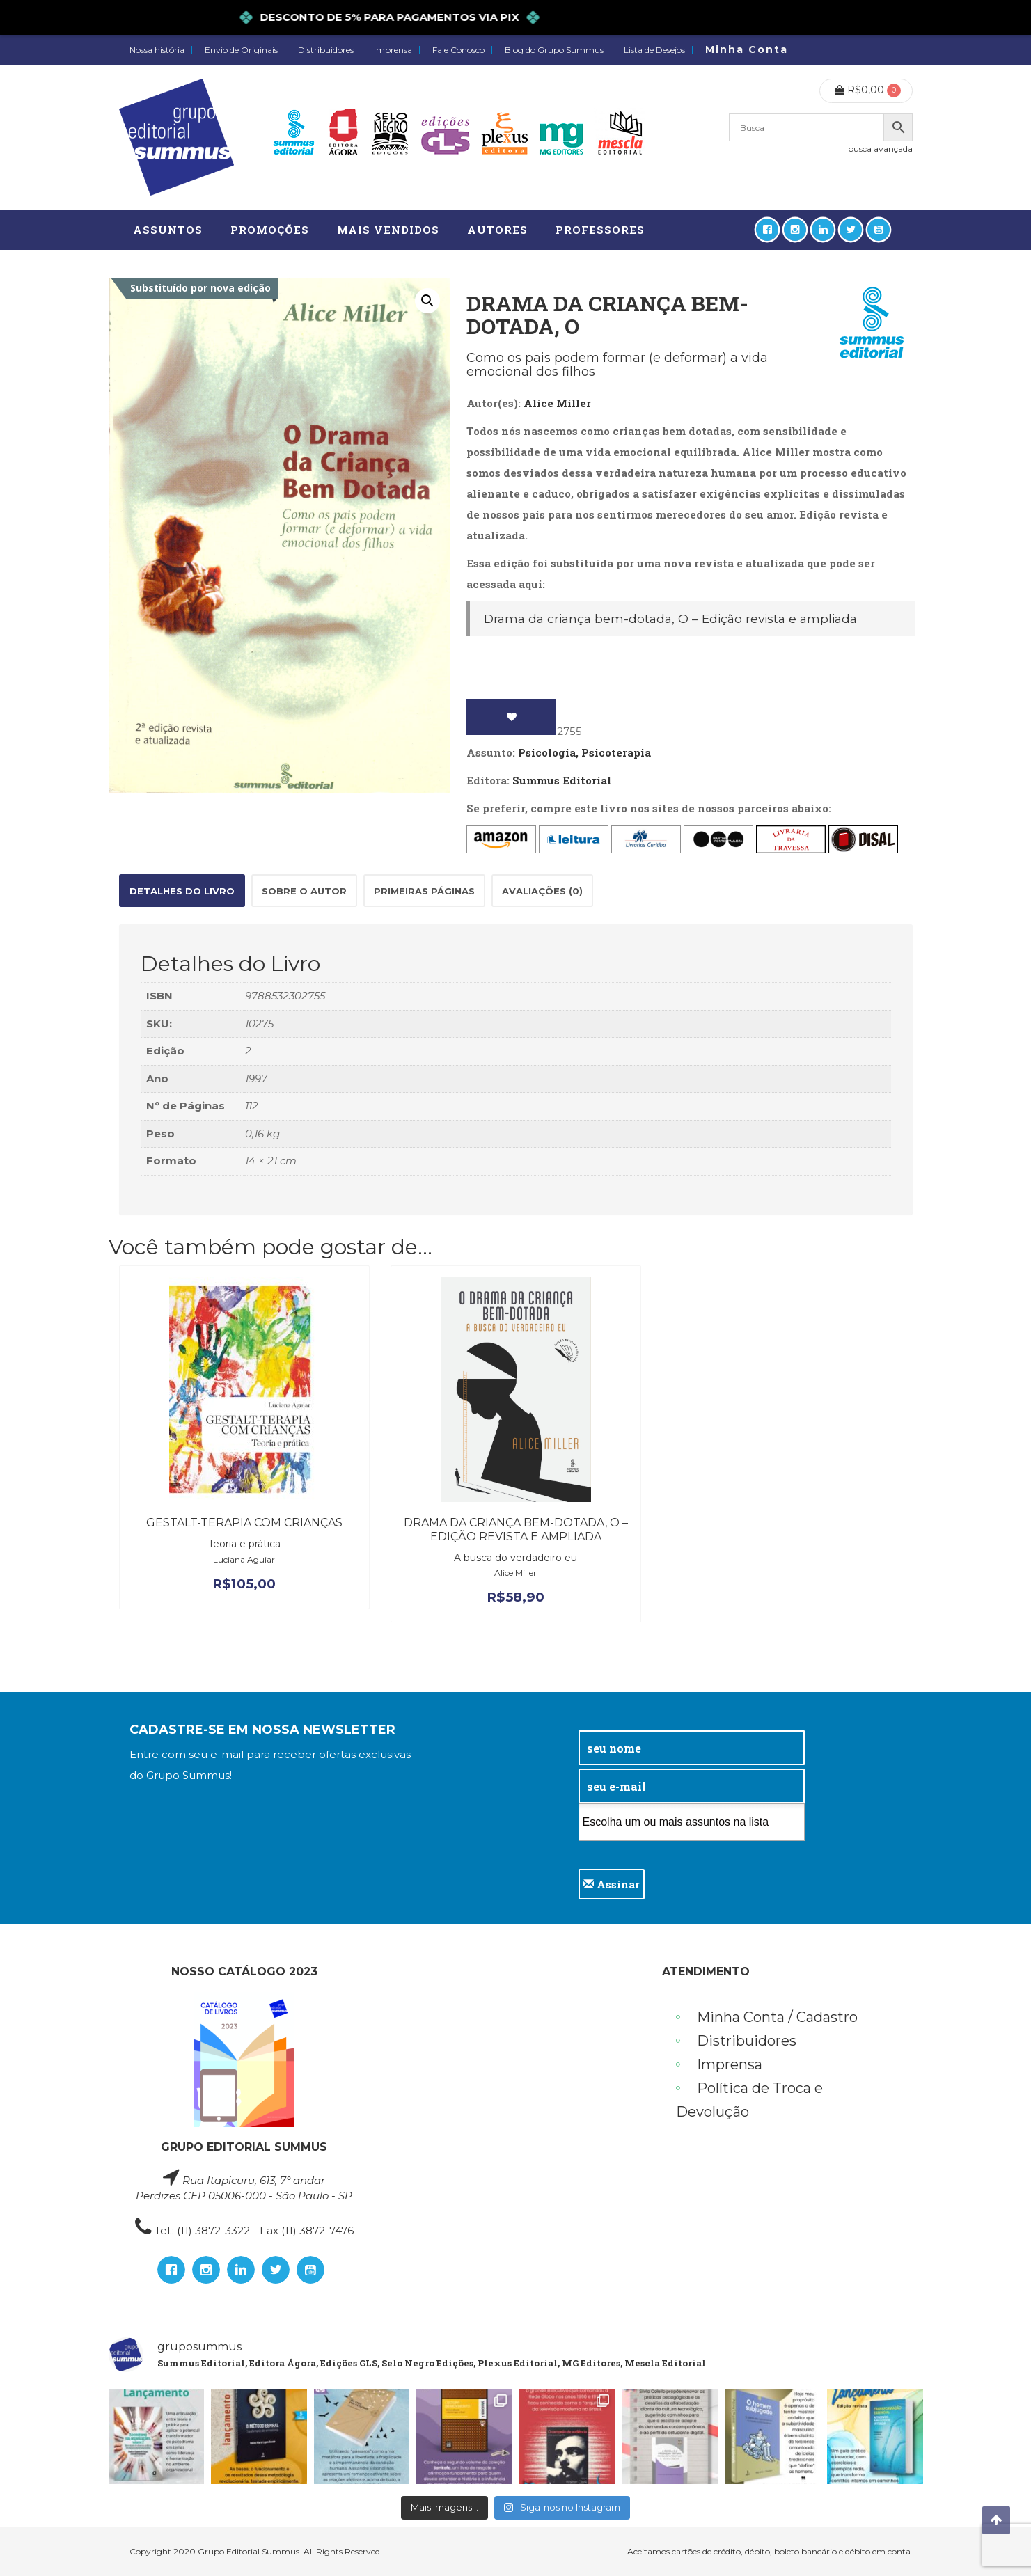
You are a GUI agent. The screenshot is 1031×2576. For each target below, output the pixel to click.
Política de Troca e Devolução (749, 2100)
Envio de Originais (241, 50)
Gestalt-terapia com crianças (244, 1522)
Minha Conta (746, 49)
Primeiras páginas (424, 890)
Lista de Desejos (654, 50)
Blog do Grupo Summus (554, 50)
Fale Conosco (458, 50)
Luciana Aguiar (244, 1559)
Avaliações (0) (542, 890)
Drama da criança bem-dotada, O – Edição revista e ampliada (670, 618)
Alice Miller (557, 403)
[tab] (182, 890)
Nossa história (156, 50)
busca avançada (880, 148)
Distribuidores (326, 50)
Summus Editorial (561, 780)
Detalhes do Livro (182, 890)
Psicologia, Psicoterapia (584, 752)
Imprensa (393, 50)
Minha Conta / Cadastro (777, 2017)
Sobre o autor (304, 890)
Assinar (611, 1884)
